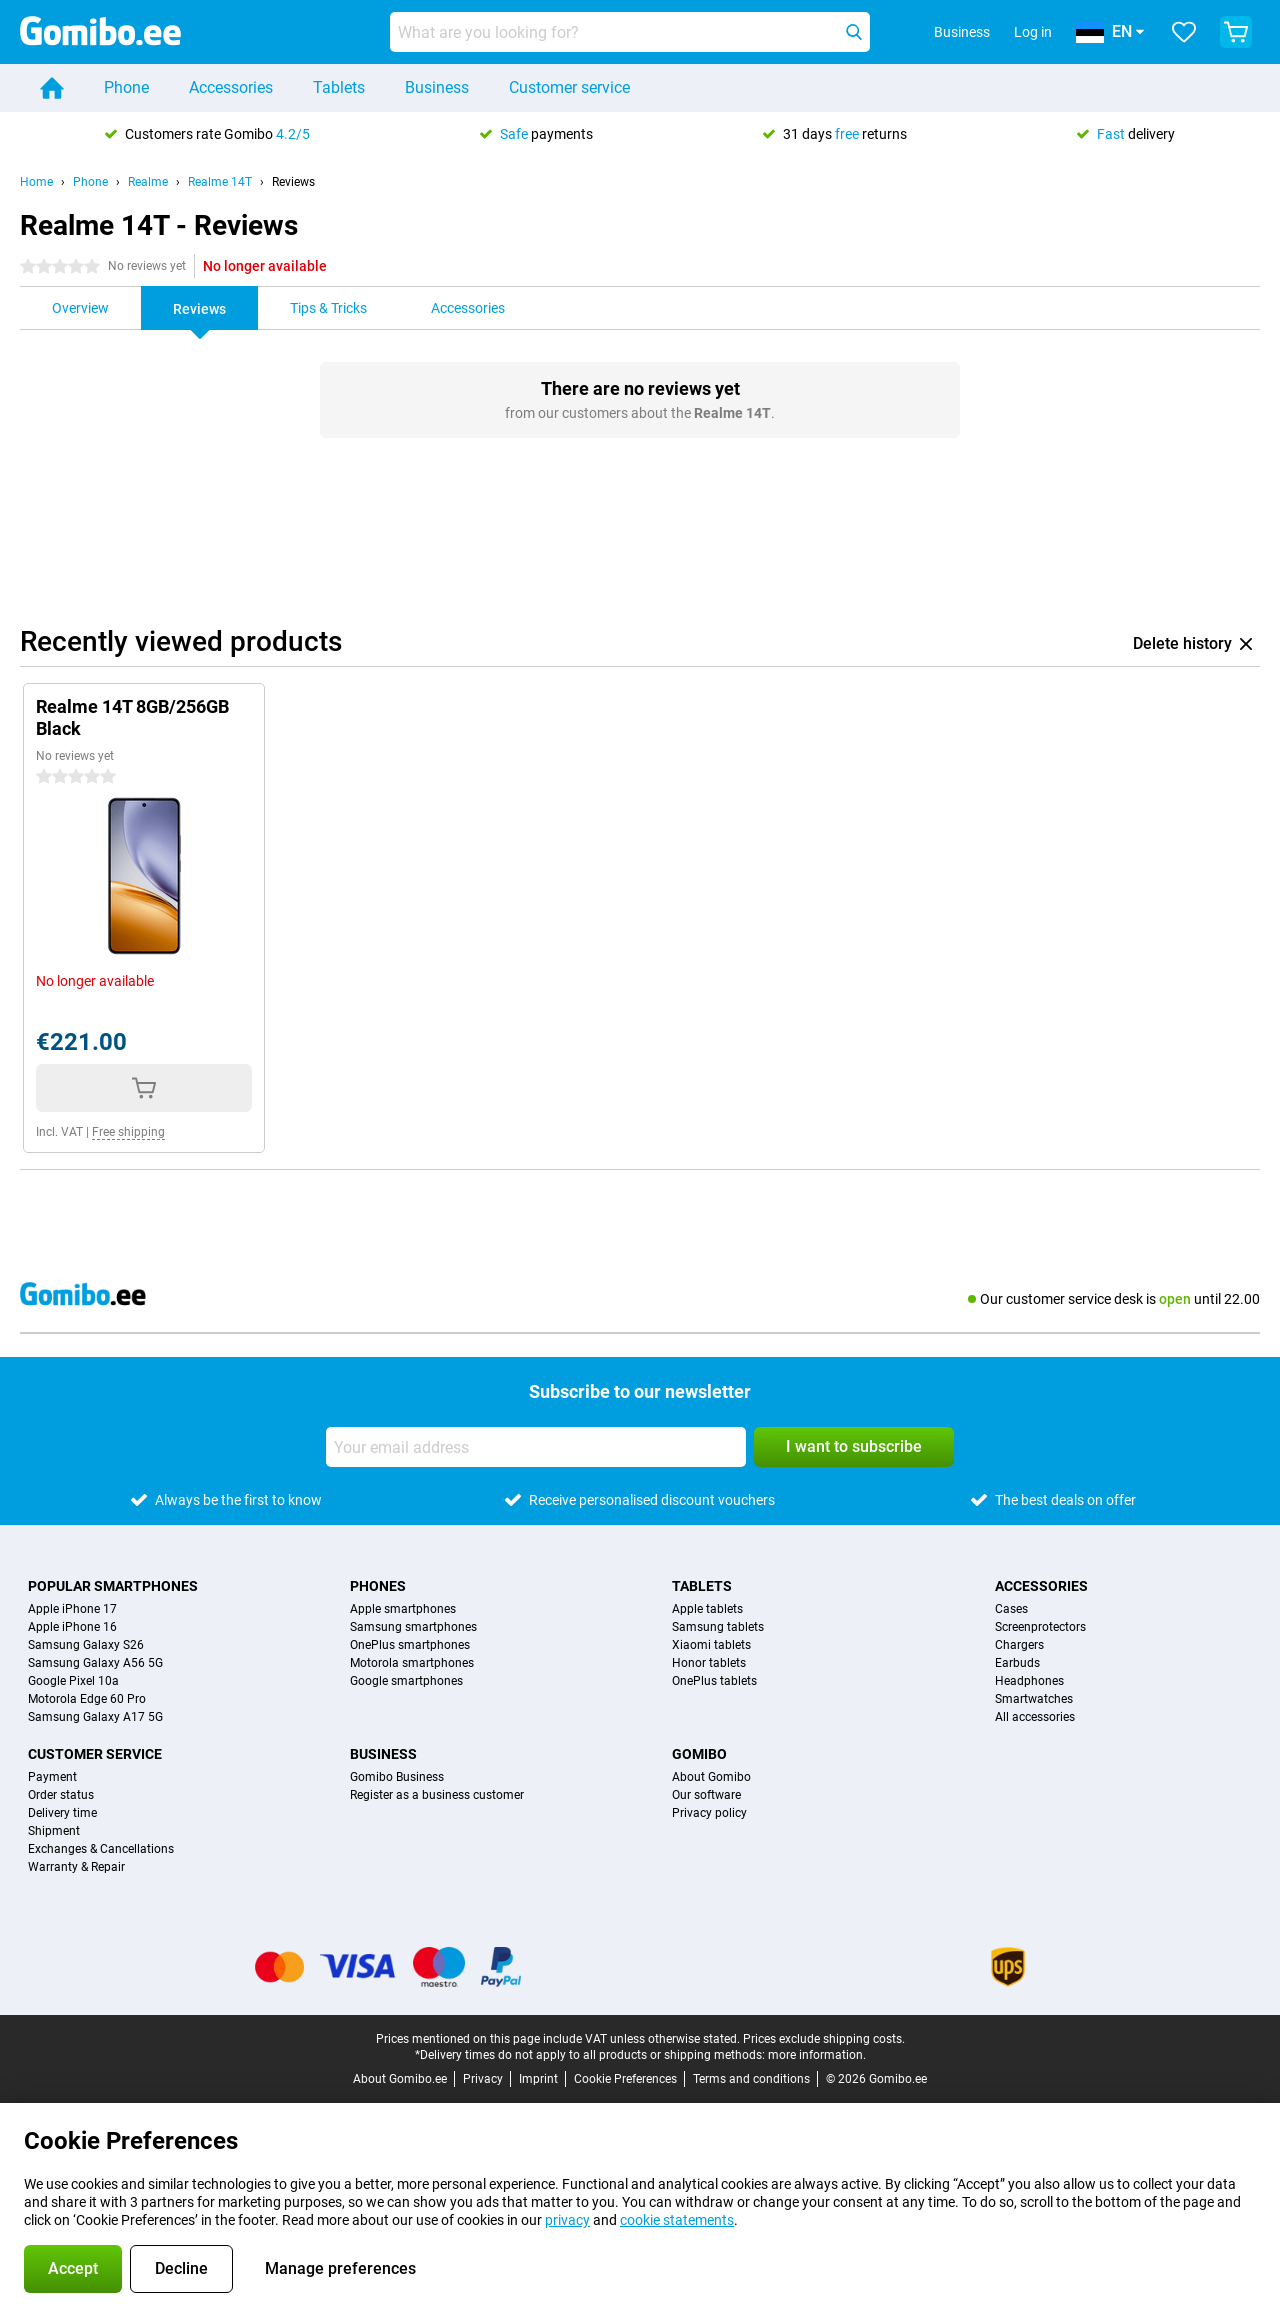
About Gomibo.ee (400, 2079)
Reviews (293, 182)
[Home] (52, 88)
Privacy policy (709, 1813)
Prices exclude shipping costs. (824, 2039)
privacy (567, 2220)
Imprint (538, 2079)
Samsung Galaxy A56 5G (95, 1663)
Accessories (231, 87)
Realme (148, 182)
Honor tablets (709, 1663)
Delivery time (62, 1813)
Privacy (483, 2079)
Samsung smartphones (413, 1627)
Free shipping (128, 1132)
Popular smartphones (113, 1586)
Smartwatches (1034, 1699)
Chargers (1019, 1645)
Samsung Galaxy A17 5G (95, 1717)
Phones (378, 1586)
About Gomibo (711, 1777)
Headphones (1029, 1681)
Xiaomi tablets (711, 1645)
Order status (61, 1795)
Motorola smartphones (412, 1663)
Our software (706, 1795)
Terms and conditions (751, 2079)
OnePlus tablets (714, 1681)
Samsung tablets (718, 1627)
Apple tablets (707, 1609)
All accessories (1035, 1717)
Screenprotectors (1040, 1627)
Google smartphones (406, 1681)
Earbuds (1017, 1663)
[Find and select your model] (630, 32)
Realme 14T (220, 182)
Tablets (339, 87)
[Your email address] (536, 1447)
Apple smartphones (403, 1609)
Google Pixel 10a (73, 1681)
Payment (52, 1777)
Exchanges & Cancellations (101, 1849)
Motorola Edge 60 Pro (87, 1699)
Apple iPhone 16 (72, 1627)
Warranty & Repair (76, 1867)
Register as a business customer (437, 1795)
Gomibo (699, 1754)
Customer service (569, 87)
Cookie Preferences (625, 2079)
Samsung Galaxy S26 (86, 1645)
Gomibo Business (397, 1777)
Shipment (54, 1831)
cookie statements (677, 2220)
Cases (1011, 1609)
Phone (126, 87)
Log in (1033, 32)
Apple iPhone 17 (72, 1609)
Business (437, 87)
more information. (817, 2055)
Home (36, 182)
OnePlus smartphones (410, 1645)
